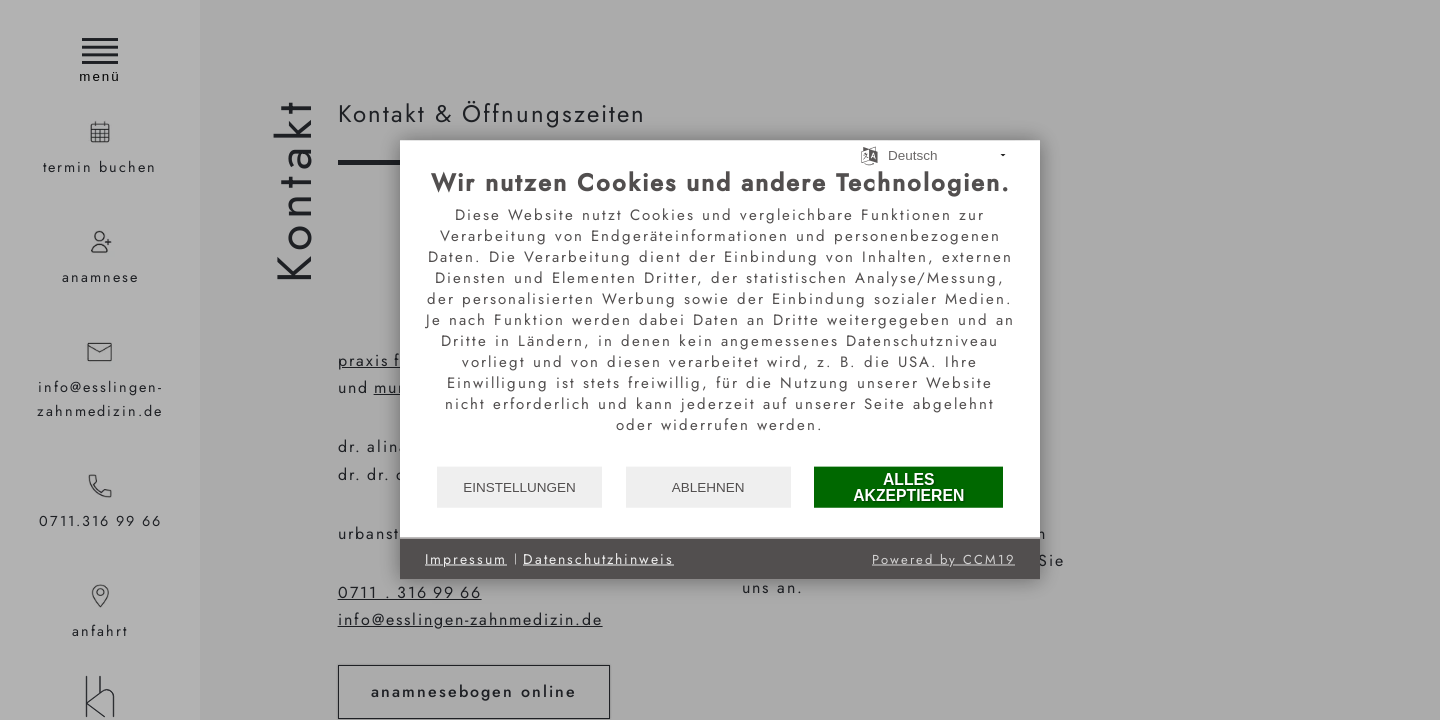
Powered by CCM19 (943, 559)
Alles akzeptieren (908, 486)
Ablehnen (708, 486)
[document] (720, 316)
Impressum (466, 558)
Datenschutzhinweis (598, 558)
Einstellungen (519, 486)
